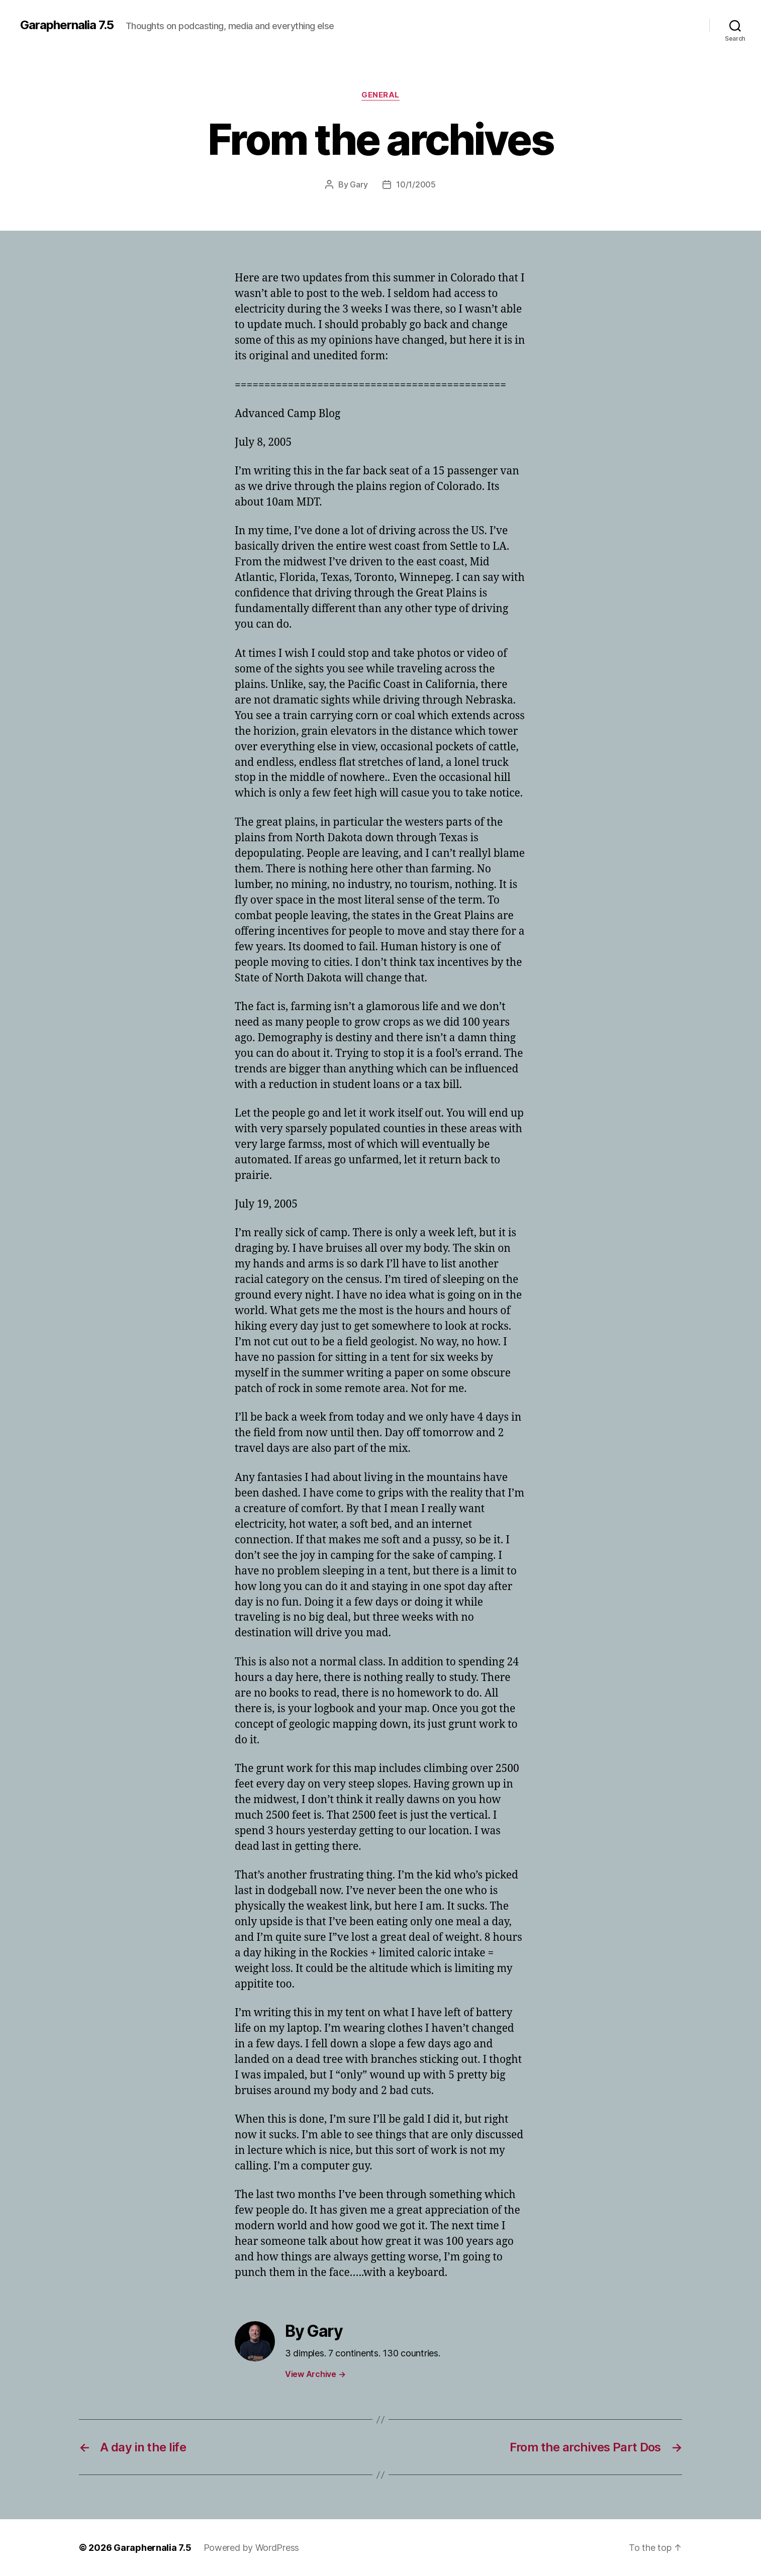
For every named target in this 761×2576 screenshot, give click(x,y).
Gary (358, 184)
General (380, 95)
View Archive (315, 2374)
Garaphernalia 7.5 (67, 25)
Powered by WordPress (252, 2547)
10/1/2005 (416, 184)
